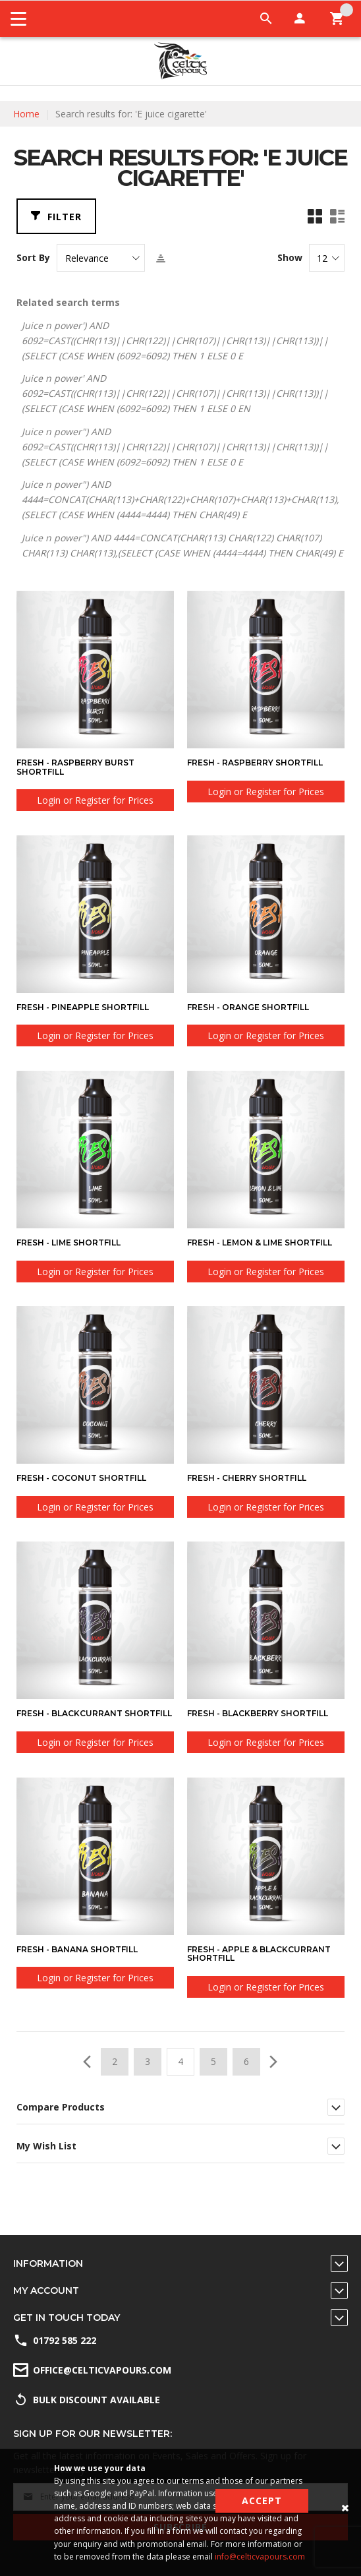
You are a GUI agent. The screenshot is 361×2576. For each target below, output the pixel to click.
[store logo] (180, 61)
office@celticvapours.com (102, 2370)
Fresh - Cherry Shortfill (246, 1478)
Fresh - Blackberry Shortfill (257, 1713)
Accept (262, 2500)
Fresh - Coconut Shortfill (81, 1478)
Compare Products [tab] (60, 2107)
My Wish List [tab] (46, 2146)
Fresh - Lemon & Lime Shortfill (259, 1242)
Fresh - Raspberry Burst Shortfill (75, 767)
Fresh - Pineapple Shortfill (82, 1007)
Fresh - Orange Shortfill (248, 1007)
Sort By (33, 257)
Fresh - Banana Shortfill (77, 1949)
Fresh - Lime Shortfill (68, 1242)
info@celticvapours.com (260, 2556)
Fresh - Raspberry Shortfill (255, 762)
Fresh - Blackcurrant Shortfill (94, 1713)
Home (26, 113)
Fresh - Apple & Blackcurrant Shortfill (259, 1953)
